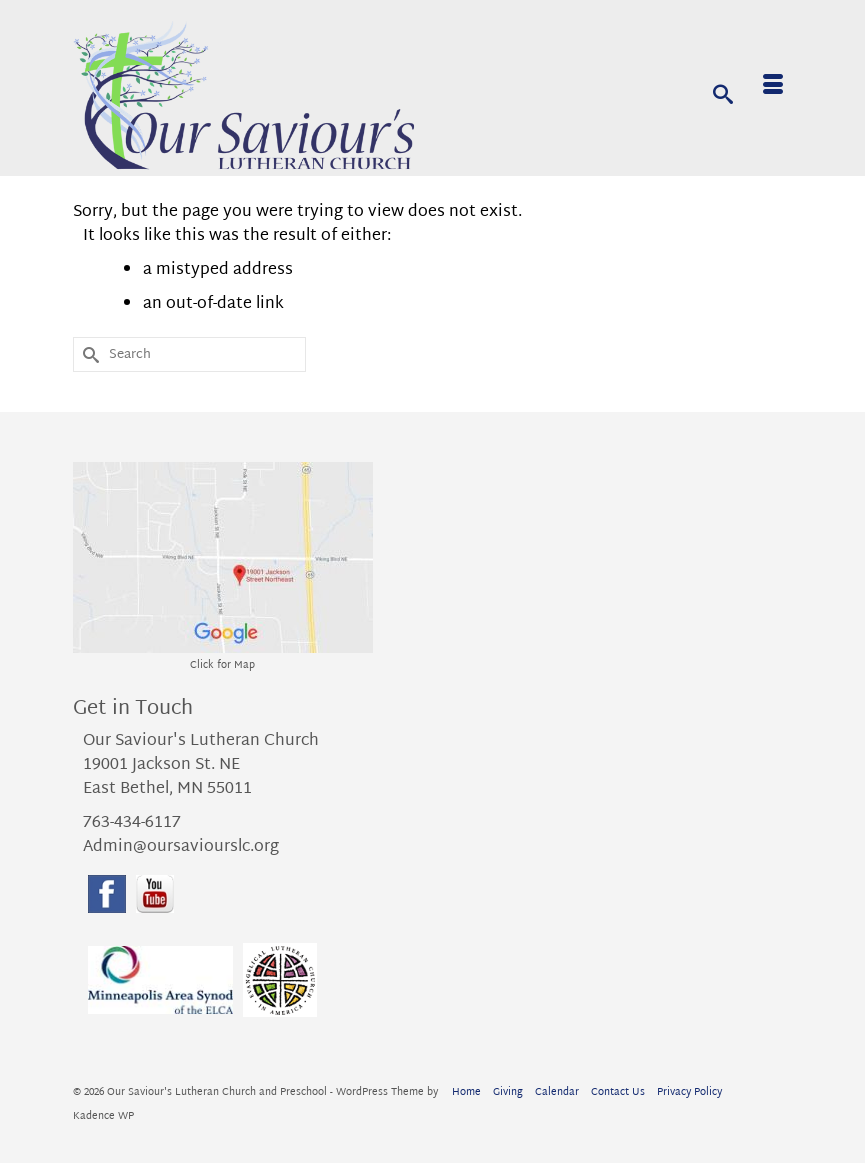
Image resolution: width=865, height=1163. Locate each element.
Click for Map (222, 665)
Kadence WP (103, 1116)
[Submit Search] (88, 354)
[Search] (723, 93)
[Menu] (773, 88)
